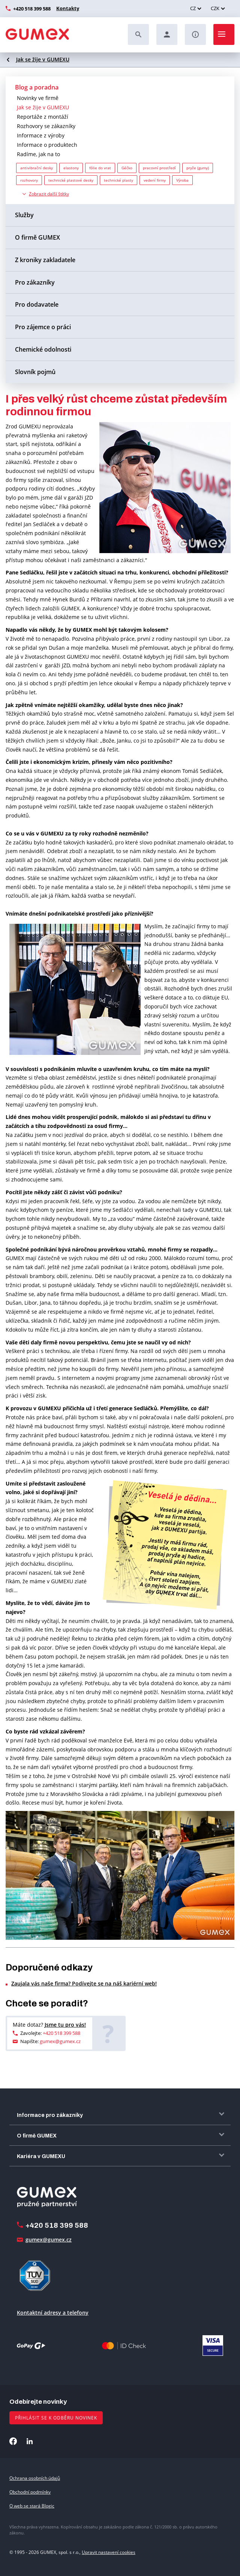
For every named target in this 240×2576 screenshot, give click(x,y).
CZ (193, 8)
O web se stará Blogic (31, 2506)
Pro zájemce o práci (43, 327)
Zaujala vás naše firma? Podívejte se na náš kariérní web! (84, 1983)
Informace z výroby (40, 135)
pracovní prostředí (159, 167)
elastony (71, 167)
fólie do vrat (100, 167)
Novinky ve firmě (37, 97)
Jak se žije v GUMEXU (42, 59)
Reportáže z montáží (42, 116)
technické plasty (118, 180)
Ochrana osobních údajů (34, 2478)
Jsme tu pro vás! (65, 2024)
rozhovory (29, 180)
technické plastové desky (70, 180)
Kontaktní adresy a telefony (52, 2312)
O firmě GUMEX (37, 237)
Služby (24, 215)
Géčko (127, 167)
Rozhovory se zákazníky (46, 126)
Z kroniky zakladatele (45, 260)
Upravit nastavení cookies (108, 2552)
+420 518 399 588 (32, 8)
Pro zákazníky (35, 282)
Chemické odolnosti (43, 349)
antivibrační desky (36, 167)
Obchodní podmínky (30, 2492)
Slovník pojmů (35, 372)
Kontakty (66, 8)
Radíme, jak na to (38, 154)
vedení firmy (155, 180)
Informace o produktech (47, 144)
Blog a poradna (36, 87)
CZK (215, 8)
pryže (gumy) (197, 167)
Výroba (182, 180)
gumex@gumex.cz (60, 2041)
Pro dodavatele (36, 304)
